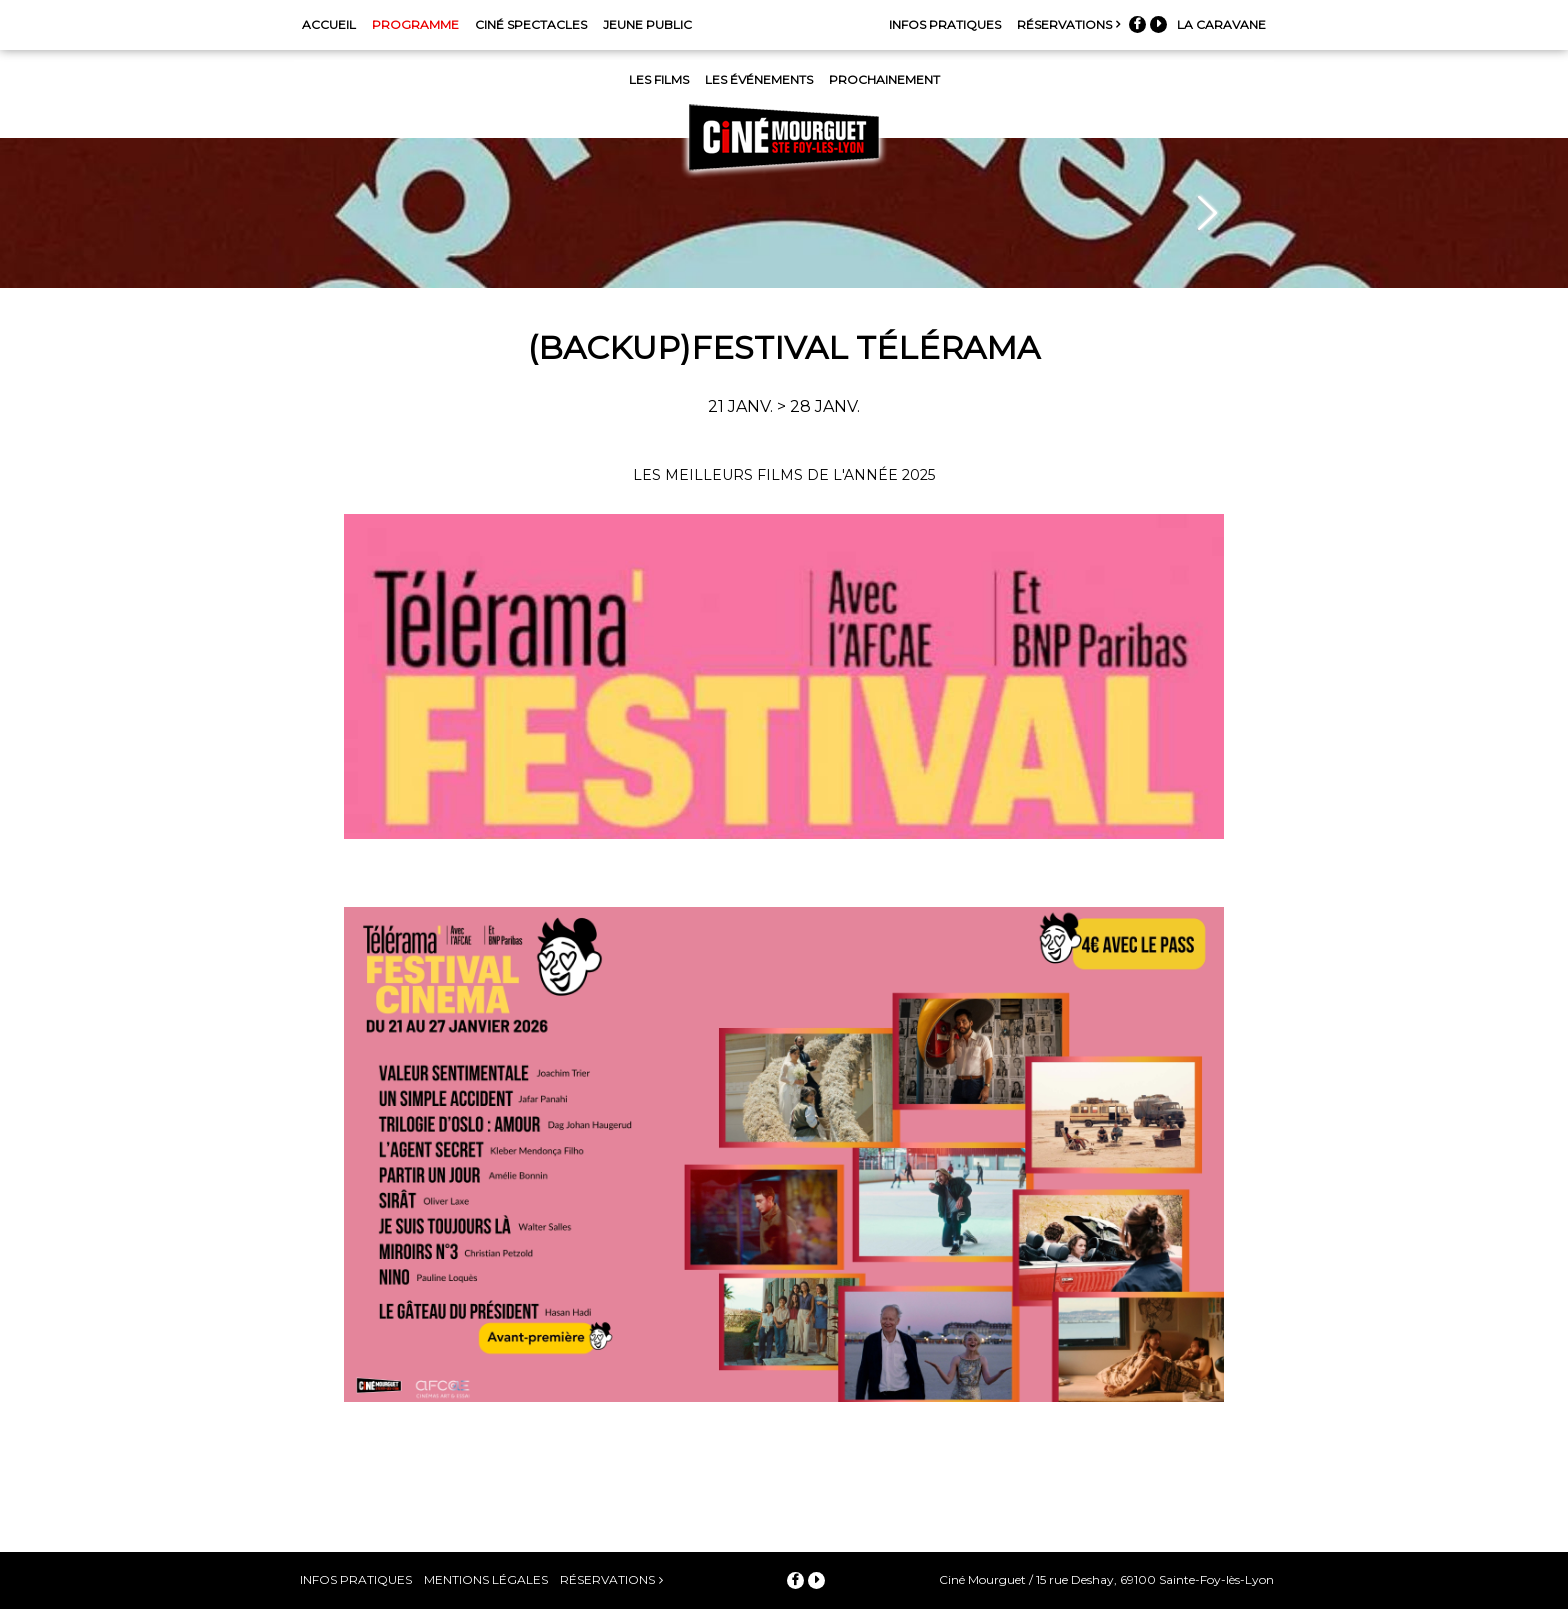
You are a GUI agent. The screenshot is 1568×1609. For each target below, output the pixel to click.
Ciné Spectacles (531, 24)
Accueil (329, 24)
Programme (415, 24)
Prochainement (884, 79)
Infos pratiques (945, 24)
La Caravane (1221, 24)
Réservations (1064, 24)
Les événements (759, 79)
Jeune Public (647, 24)
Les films (659, 79)
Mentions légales (486, 1579)
